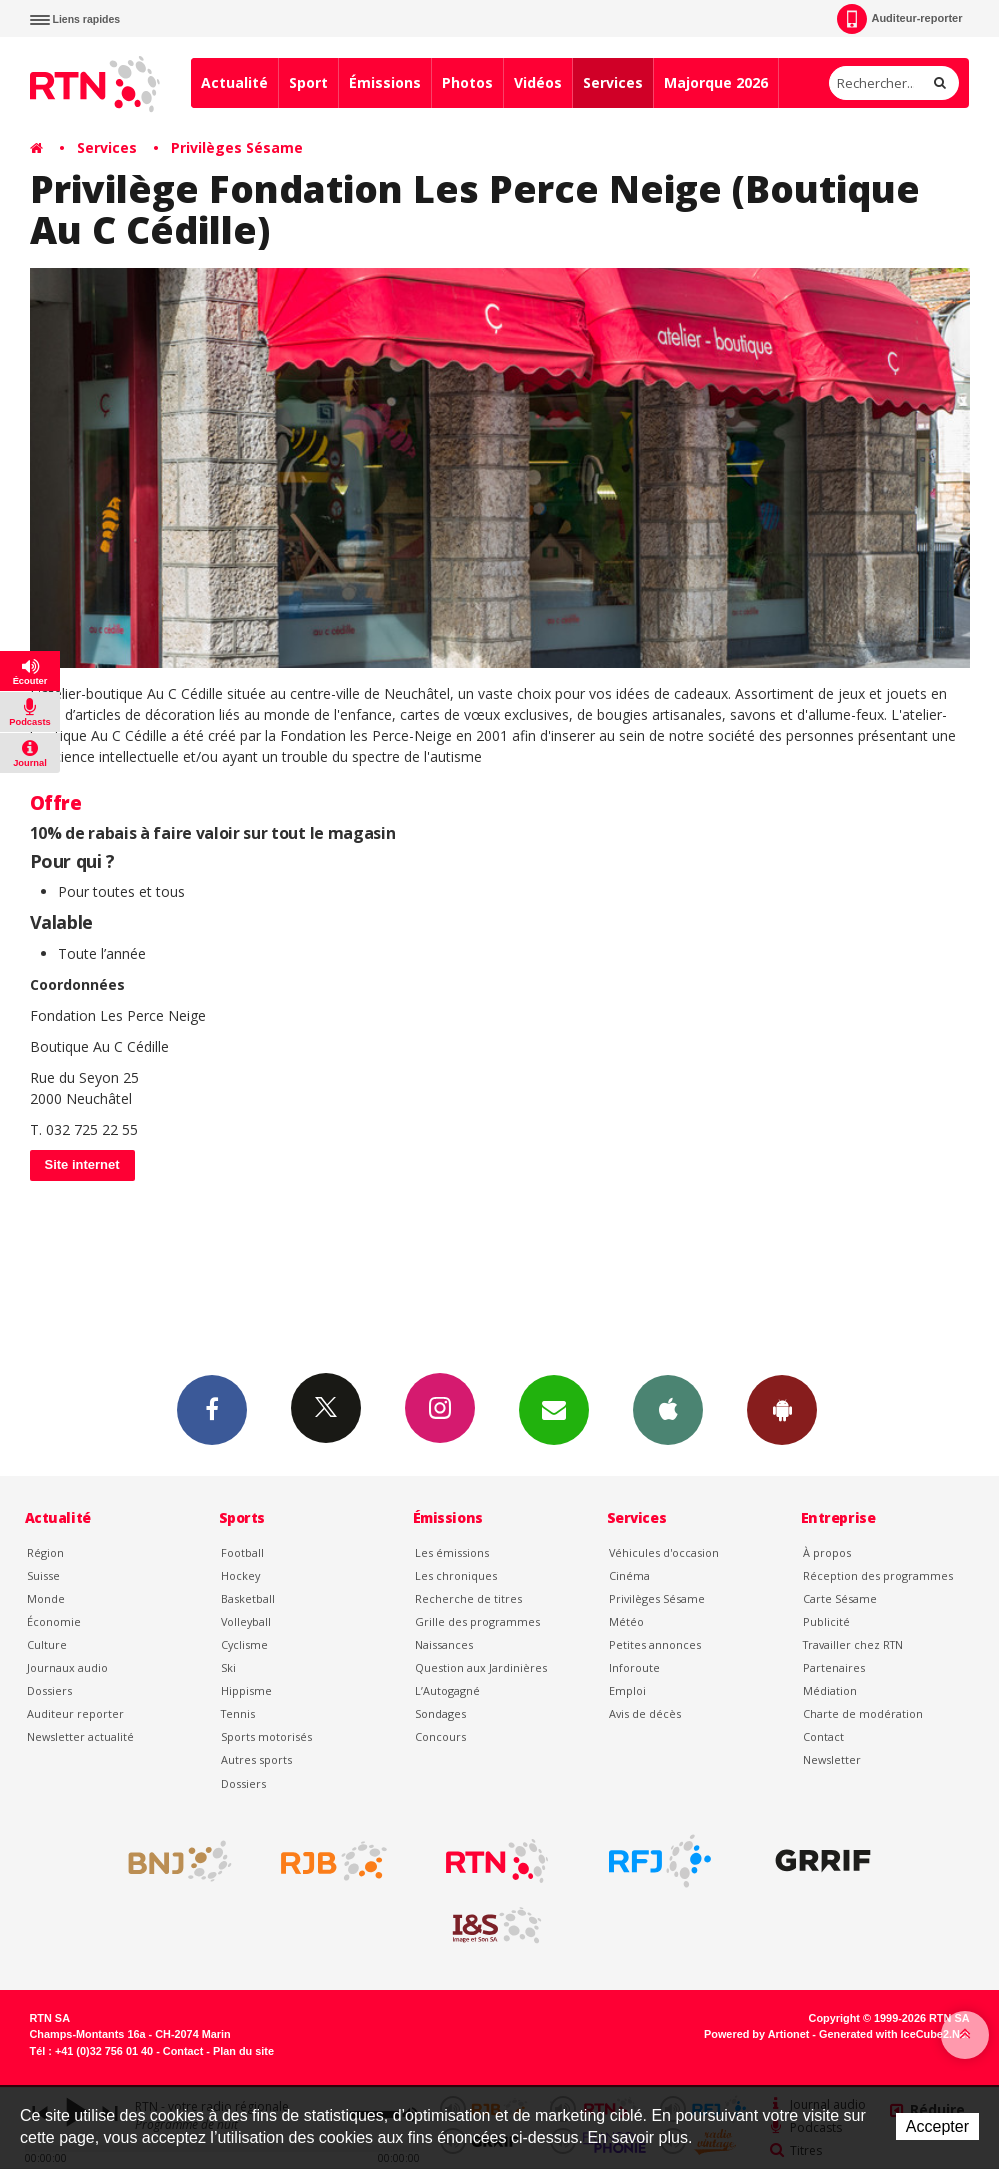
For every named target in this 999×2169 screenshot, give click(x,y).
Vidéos (538, 82)
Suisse (43, 1575)
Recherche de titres (468, 1598)
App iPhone (668, 1409)
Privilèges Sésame (237, 147)
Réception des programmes (878, 1575)
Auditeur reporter (75, 1713)
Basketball (248, 1598)
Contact (823, 1736)
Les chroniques (456, 1575)
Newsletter (832, 1759)
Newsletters (554, 1409)
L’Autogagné (447, 1690)
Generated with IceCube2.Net (894, 2034)
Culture (47, 1644)
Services (613, 82)
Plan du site (243, 2051)
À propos (827, 1552)
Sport (308, 82)
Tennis (238, 1713)
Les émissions (452, 1552)
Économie (54, 1621)
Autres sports (256, 1759)
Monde (46, 1598)
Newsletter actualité (80, 1736)
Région (45, 1552)
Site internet (82, 1164)
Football (242, 1552)
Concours (440, 1736)
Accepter (937, 2126)
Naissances (444, 1644)
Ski (228, 1667)
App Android (782, 1409)
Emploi (627, 1690)
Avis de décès (645, 1713)
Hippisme (246, 1690)
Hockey (240, 1575)
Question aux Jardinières (481, 1667)
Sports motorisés (266, 1736)
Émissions (385, 82)
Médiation (830, 1690)
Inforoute (634, 1667)
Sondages (440, 1713)
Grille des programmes (477, 1621)
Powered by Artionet (756, 2034)
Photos (467, 82)
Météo (626, 1621)
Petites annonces (655, 1644)
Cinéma (629, 1575)
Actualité (234, 82)
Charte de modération (863, 1713)
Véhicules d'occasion (664, 1552)
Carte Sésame (840, 1598)
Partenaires (834, 1667)
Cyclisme (244, 1644)
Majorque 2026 (716, 82)
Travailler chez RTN (853, 1644)
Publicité (826, 1621)
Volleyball (246, 1621)
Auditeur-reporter (899, 19)
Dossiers (49, 1690)
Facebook (212, 1409)
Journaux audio (67, 1667)
